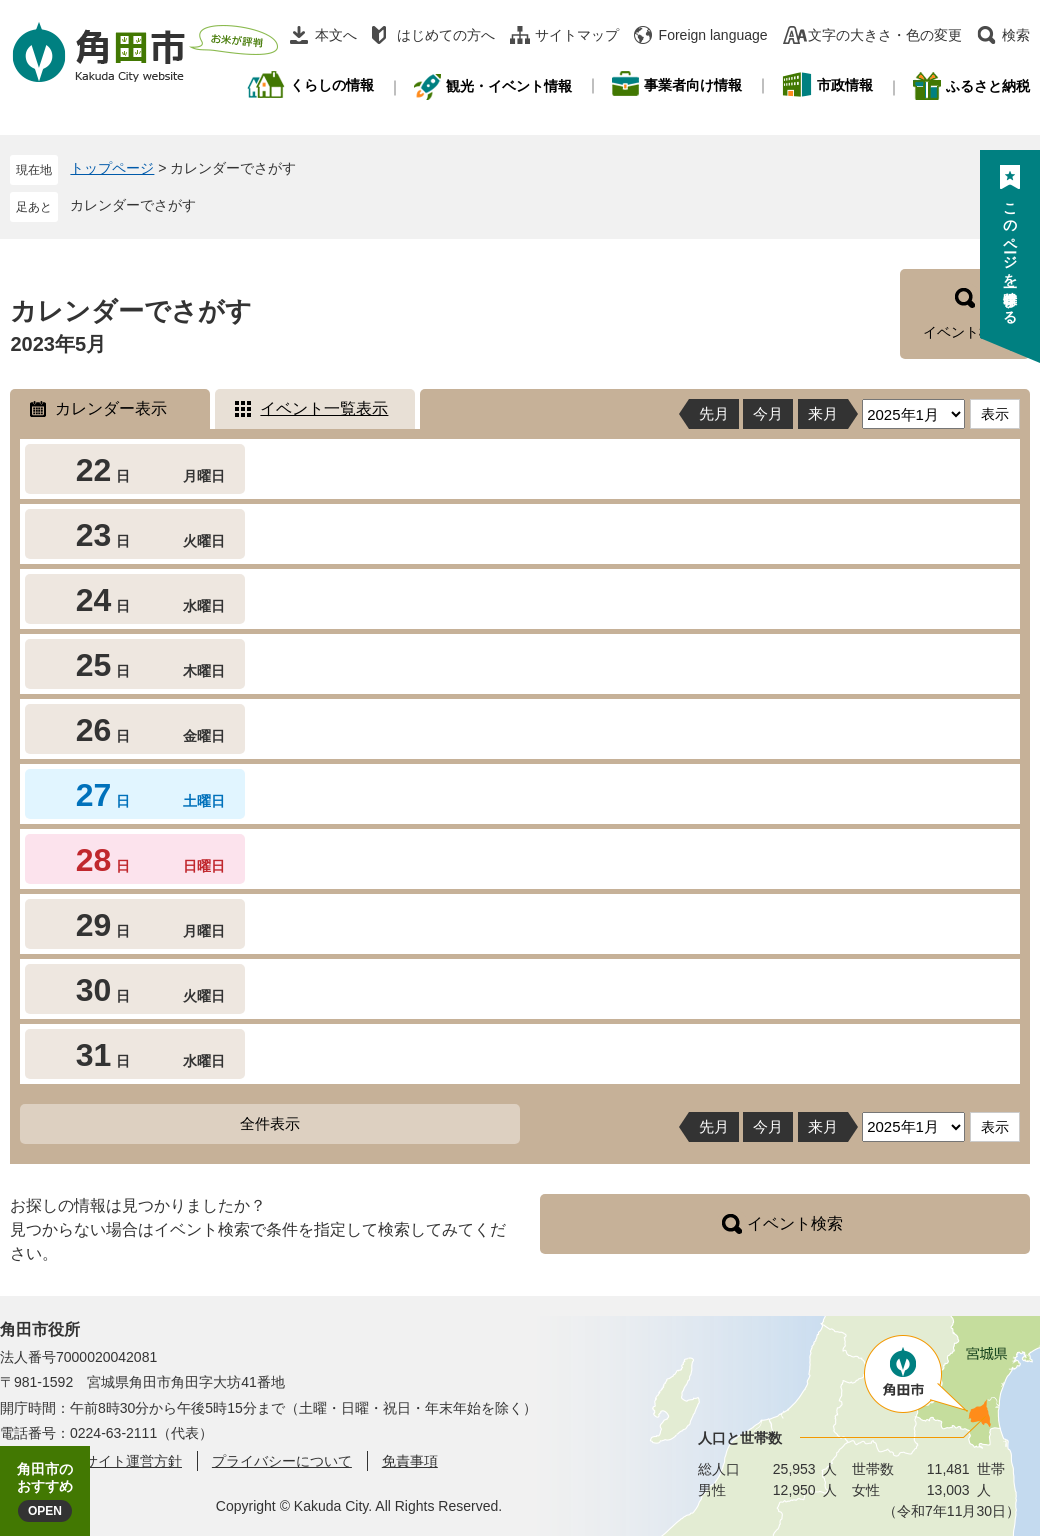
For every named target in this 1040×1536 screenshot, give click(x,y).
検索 (1016, 35)
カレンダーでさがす (133, 205)
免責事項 (410, 1461)
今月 (768, 413)
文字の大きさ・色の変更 (885, 35)
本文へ (336, 35)
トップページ (112, 168)
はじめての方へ (446, 35)
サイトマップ (577, 35)
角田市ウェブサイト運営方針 (91, 1461)
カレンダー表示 (111, 408)
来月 (823, 413)
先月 (714, 413)
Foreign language (713, 35)
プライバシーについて (282, 1461)
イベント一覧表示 (324, 408)
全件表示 (270, 1123)
